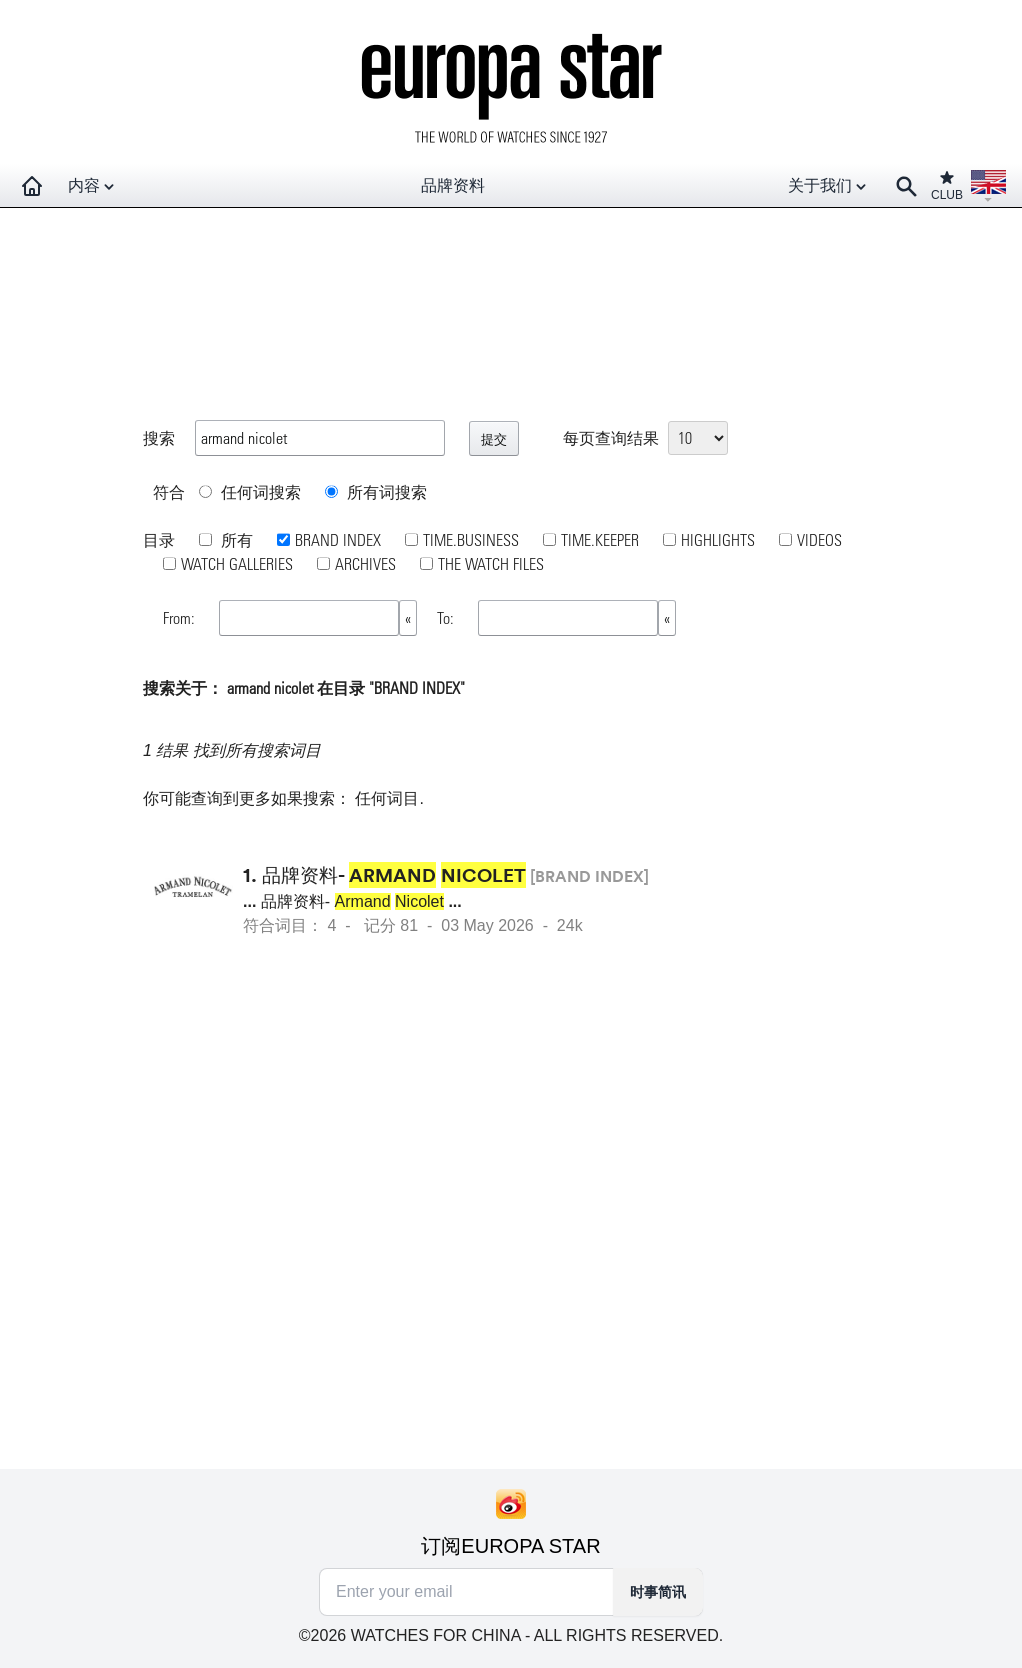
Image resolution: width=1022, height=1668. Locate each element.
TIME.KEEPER (600, 539)
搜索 (159, 437)
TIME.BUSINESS (471, 539)
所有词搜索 (376, 491)
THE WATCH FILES (491, 563)
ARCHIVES (365, 563)
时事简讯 (658, 1592)
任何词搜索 (250, 491)
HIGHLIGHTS (718, 539)
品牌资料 (453, 185)
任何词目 (387, 798)
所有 (235, 539)
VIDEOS (819, 539)
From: (181, 617)
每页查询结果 (611, 437)
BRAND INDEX (338, 539)
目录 (159, 539)
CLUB (947, 185)
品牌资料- (394, 875)
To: (447, 617)
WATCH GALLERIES (237, 563)
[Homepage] (32, 186)
